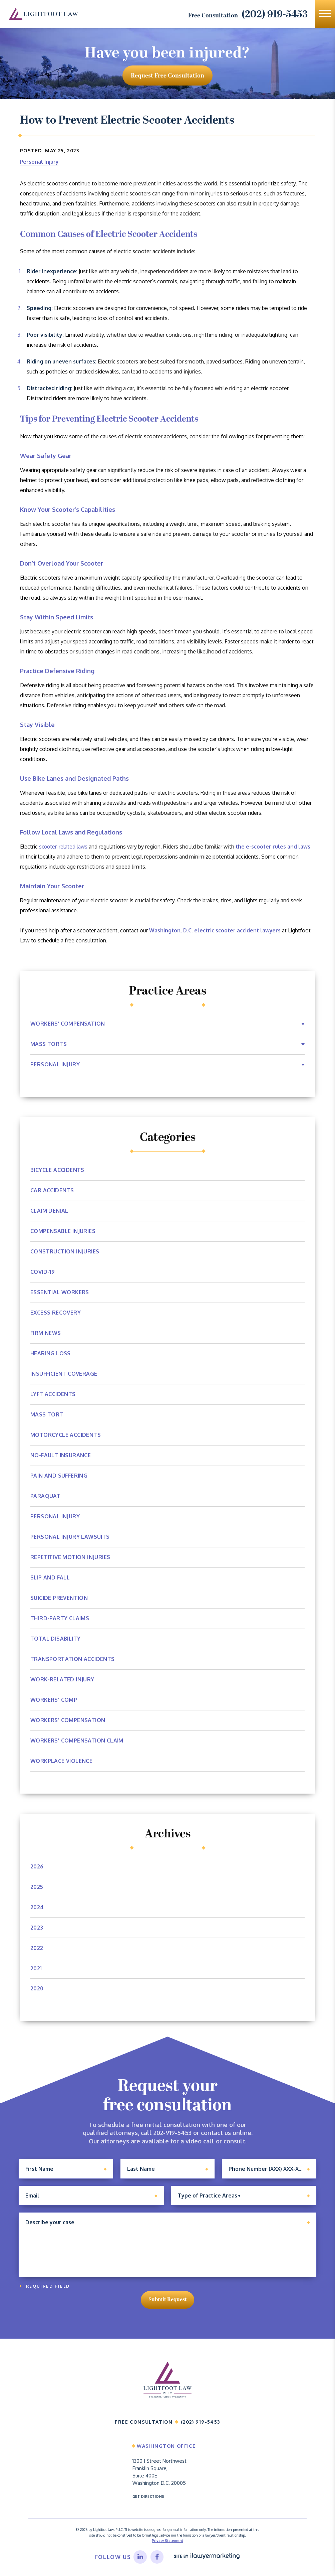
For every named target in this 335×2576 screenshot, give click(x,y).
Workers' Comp (53, 1700)
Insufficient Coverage (63, 1374)
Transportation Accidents (72, 1659)
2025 (37, 1887)
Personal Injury (39, 161)
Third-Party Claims (59, 1618)
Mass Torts (48, 1044)
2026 (37, 1866)
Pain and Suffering (58, 1476)
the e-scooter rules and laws (274, 846)
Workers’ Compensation (67, 1024)
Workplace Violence (61, 1761)
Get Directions (149, 2499)
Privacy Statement (167, 2544)
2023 (37, 1928)
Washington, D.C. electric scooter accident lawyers (216, 930)
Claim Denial (49, 1211)
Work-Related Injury (62, 1679)
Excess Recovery (55, 1313)
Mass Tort (46, 1414)
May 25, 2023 (62, 150)
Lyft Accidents (53, 1394)
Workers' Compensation (67, 1720)
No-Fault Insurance (60, 1455)
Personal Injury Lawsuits (70, 1537)
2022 (37, 1948)
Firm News (45, 1333)
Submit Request (168, 2300)
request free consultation (167, 75)
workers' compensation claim (76, 1740)
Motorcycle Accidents (65, 1435)
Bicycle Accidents (57, 1170)
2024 (37, 1907)
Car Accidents (52, 1190)
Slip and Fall (50, 1577)
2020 (37, 1989)
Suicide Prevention (59, 1598)
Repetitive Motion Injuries (70, 1557)
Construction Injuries (64, 1251)
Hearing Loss (50, 1353)
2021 (36, 1968)
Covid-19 (42, 1272)
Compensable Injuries (62, 1231)
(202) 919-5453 (275, 14)
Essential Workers (59, 1292)
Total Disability (55, 1639)
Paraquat (45, 1496)
